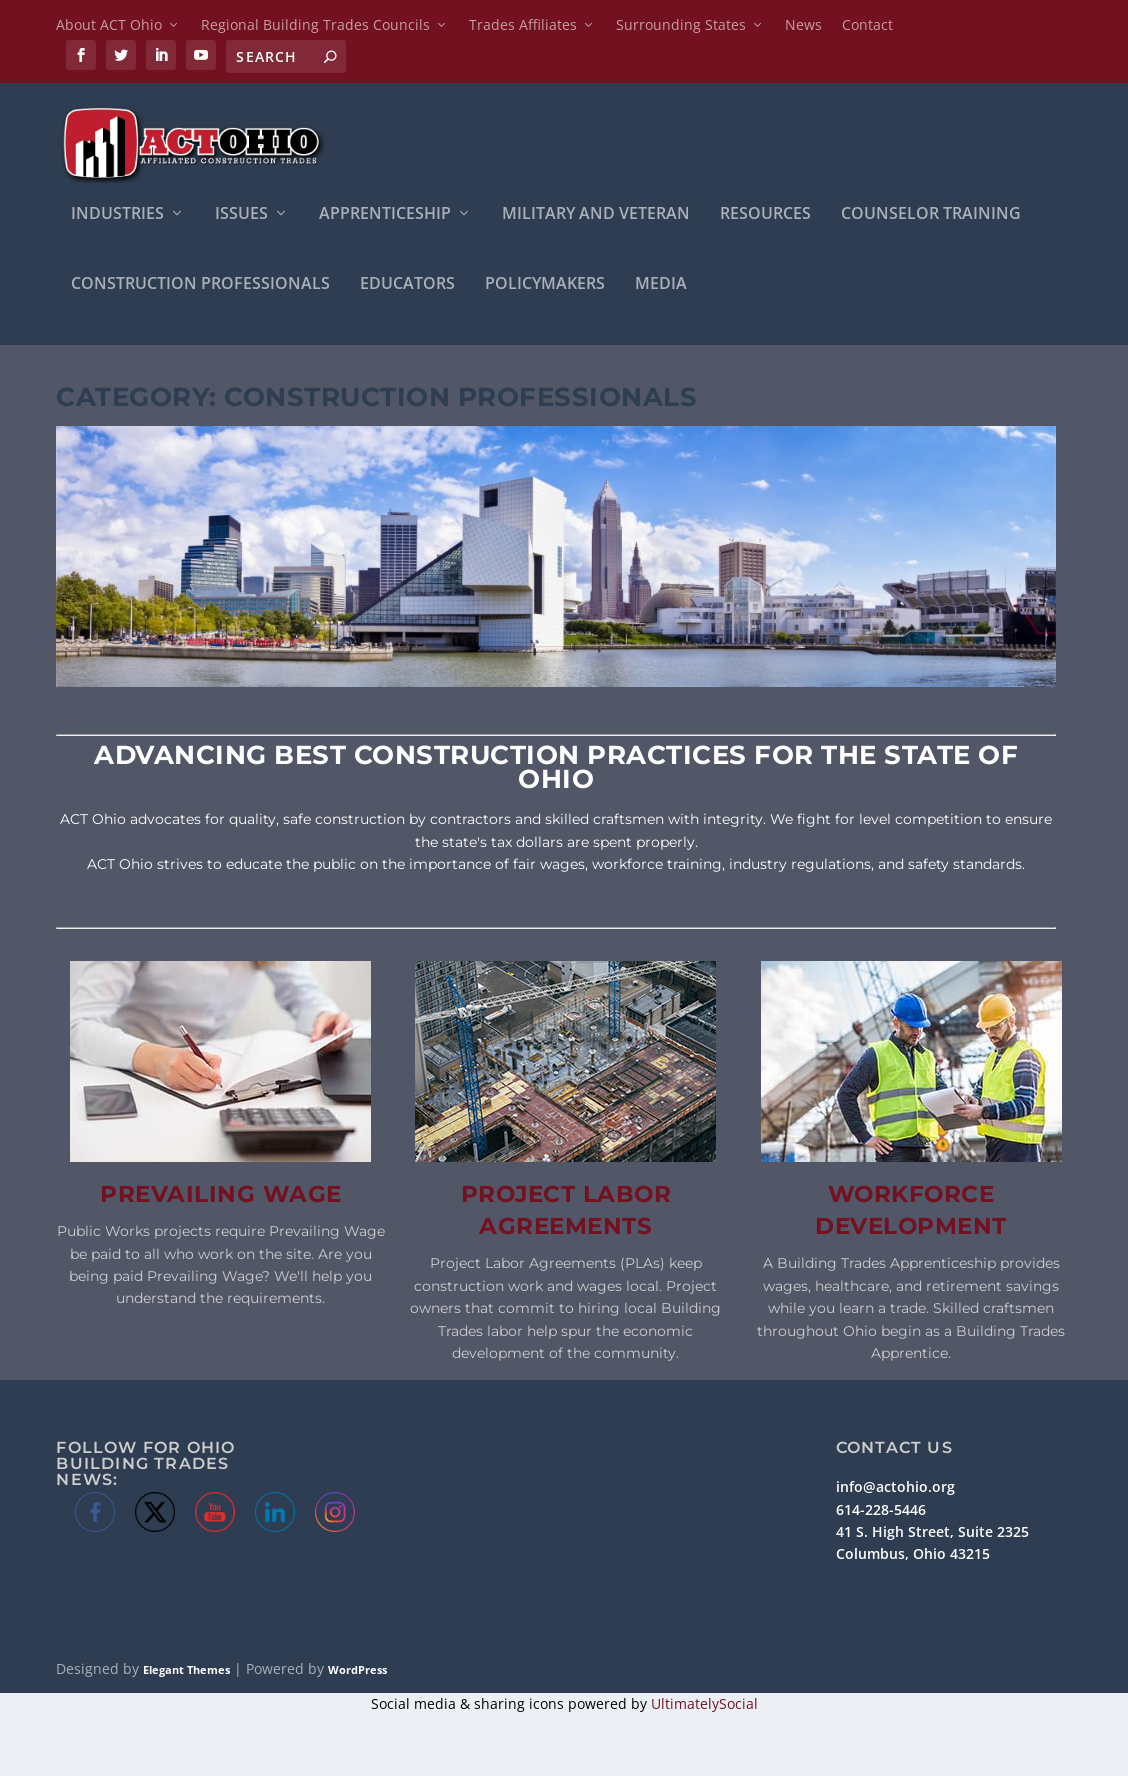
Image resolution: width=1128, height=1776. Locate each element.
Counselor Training (931, 216)
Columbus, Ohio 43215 (913, 1556)
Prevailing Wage (221, 1196)
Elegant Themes (186, 1671)
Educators (407, 286)
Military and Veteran (596, 216)
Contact (867, 24)
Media (661, 286)
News (803, 24)
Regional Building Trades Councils (315, 24)
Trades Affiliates (523, 24)
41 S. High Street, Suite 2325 (932, 1533)
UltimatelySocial (704, 1705)
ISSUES (241, 216)
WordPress (357, 1671)
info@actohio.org (895, 1488)
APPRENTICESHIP (385, 216)
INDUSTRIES (117, 216)
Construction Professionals (200, 286)
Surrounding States (681, 24)
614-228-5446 (881, 1511)
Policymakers (545, 286)
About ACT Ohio (109, 24)
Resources (765, 216)
